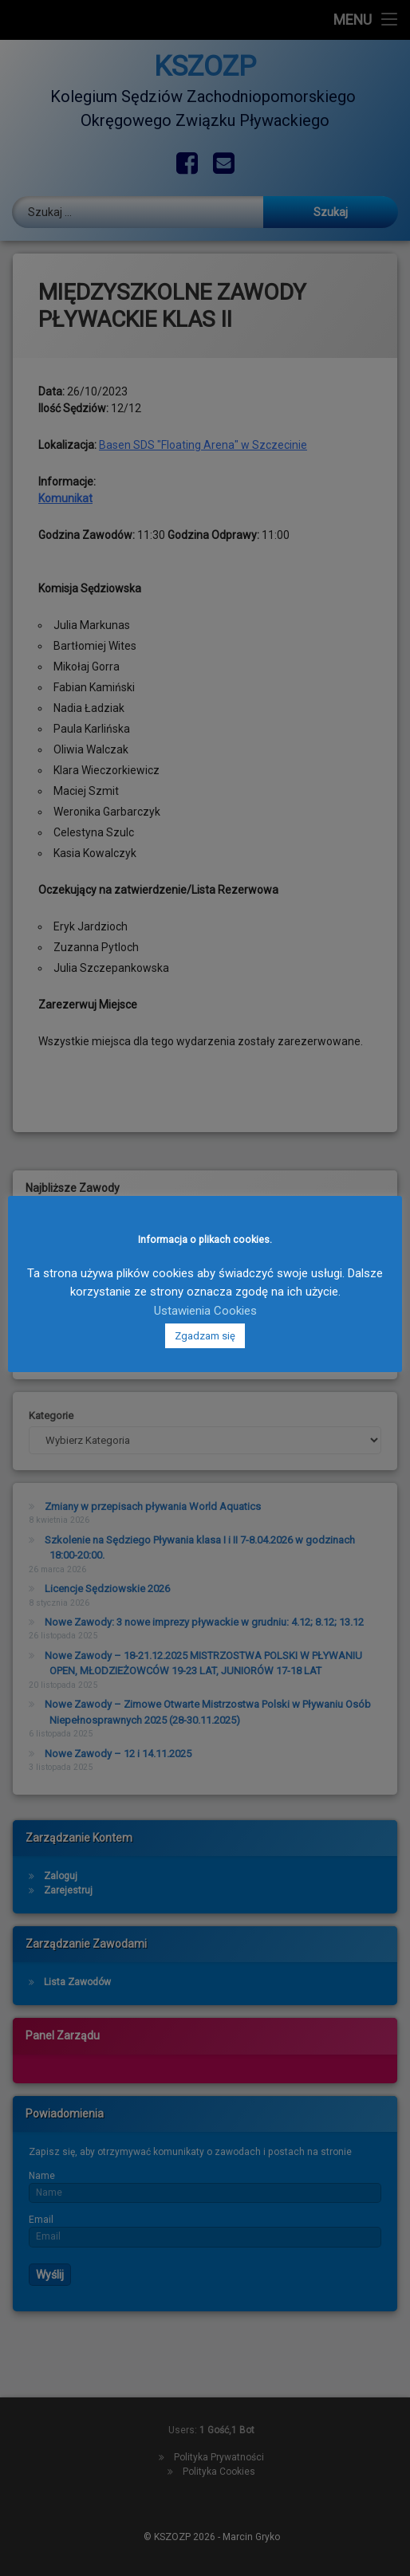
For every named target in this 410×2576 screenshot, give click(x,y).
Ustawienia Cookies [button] (205, 1311)
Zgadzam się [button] (205, 1336)
